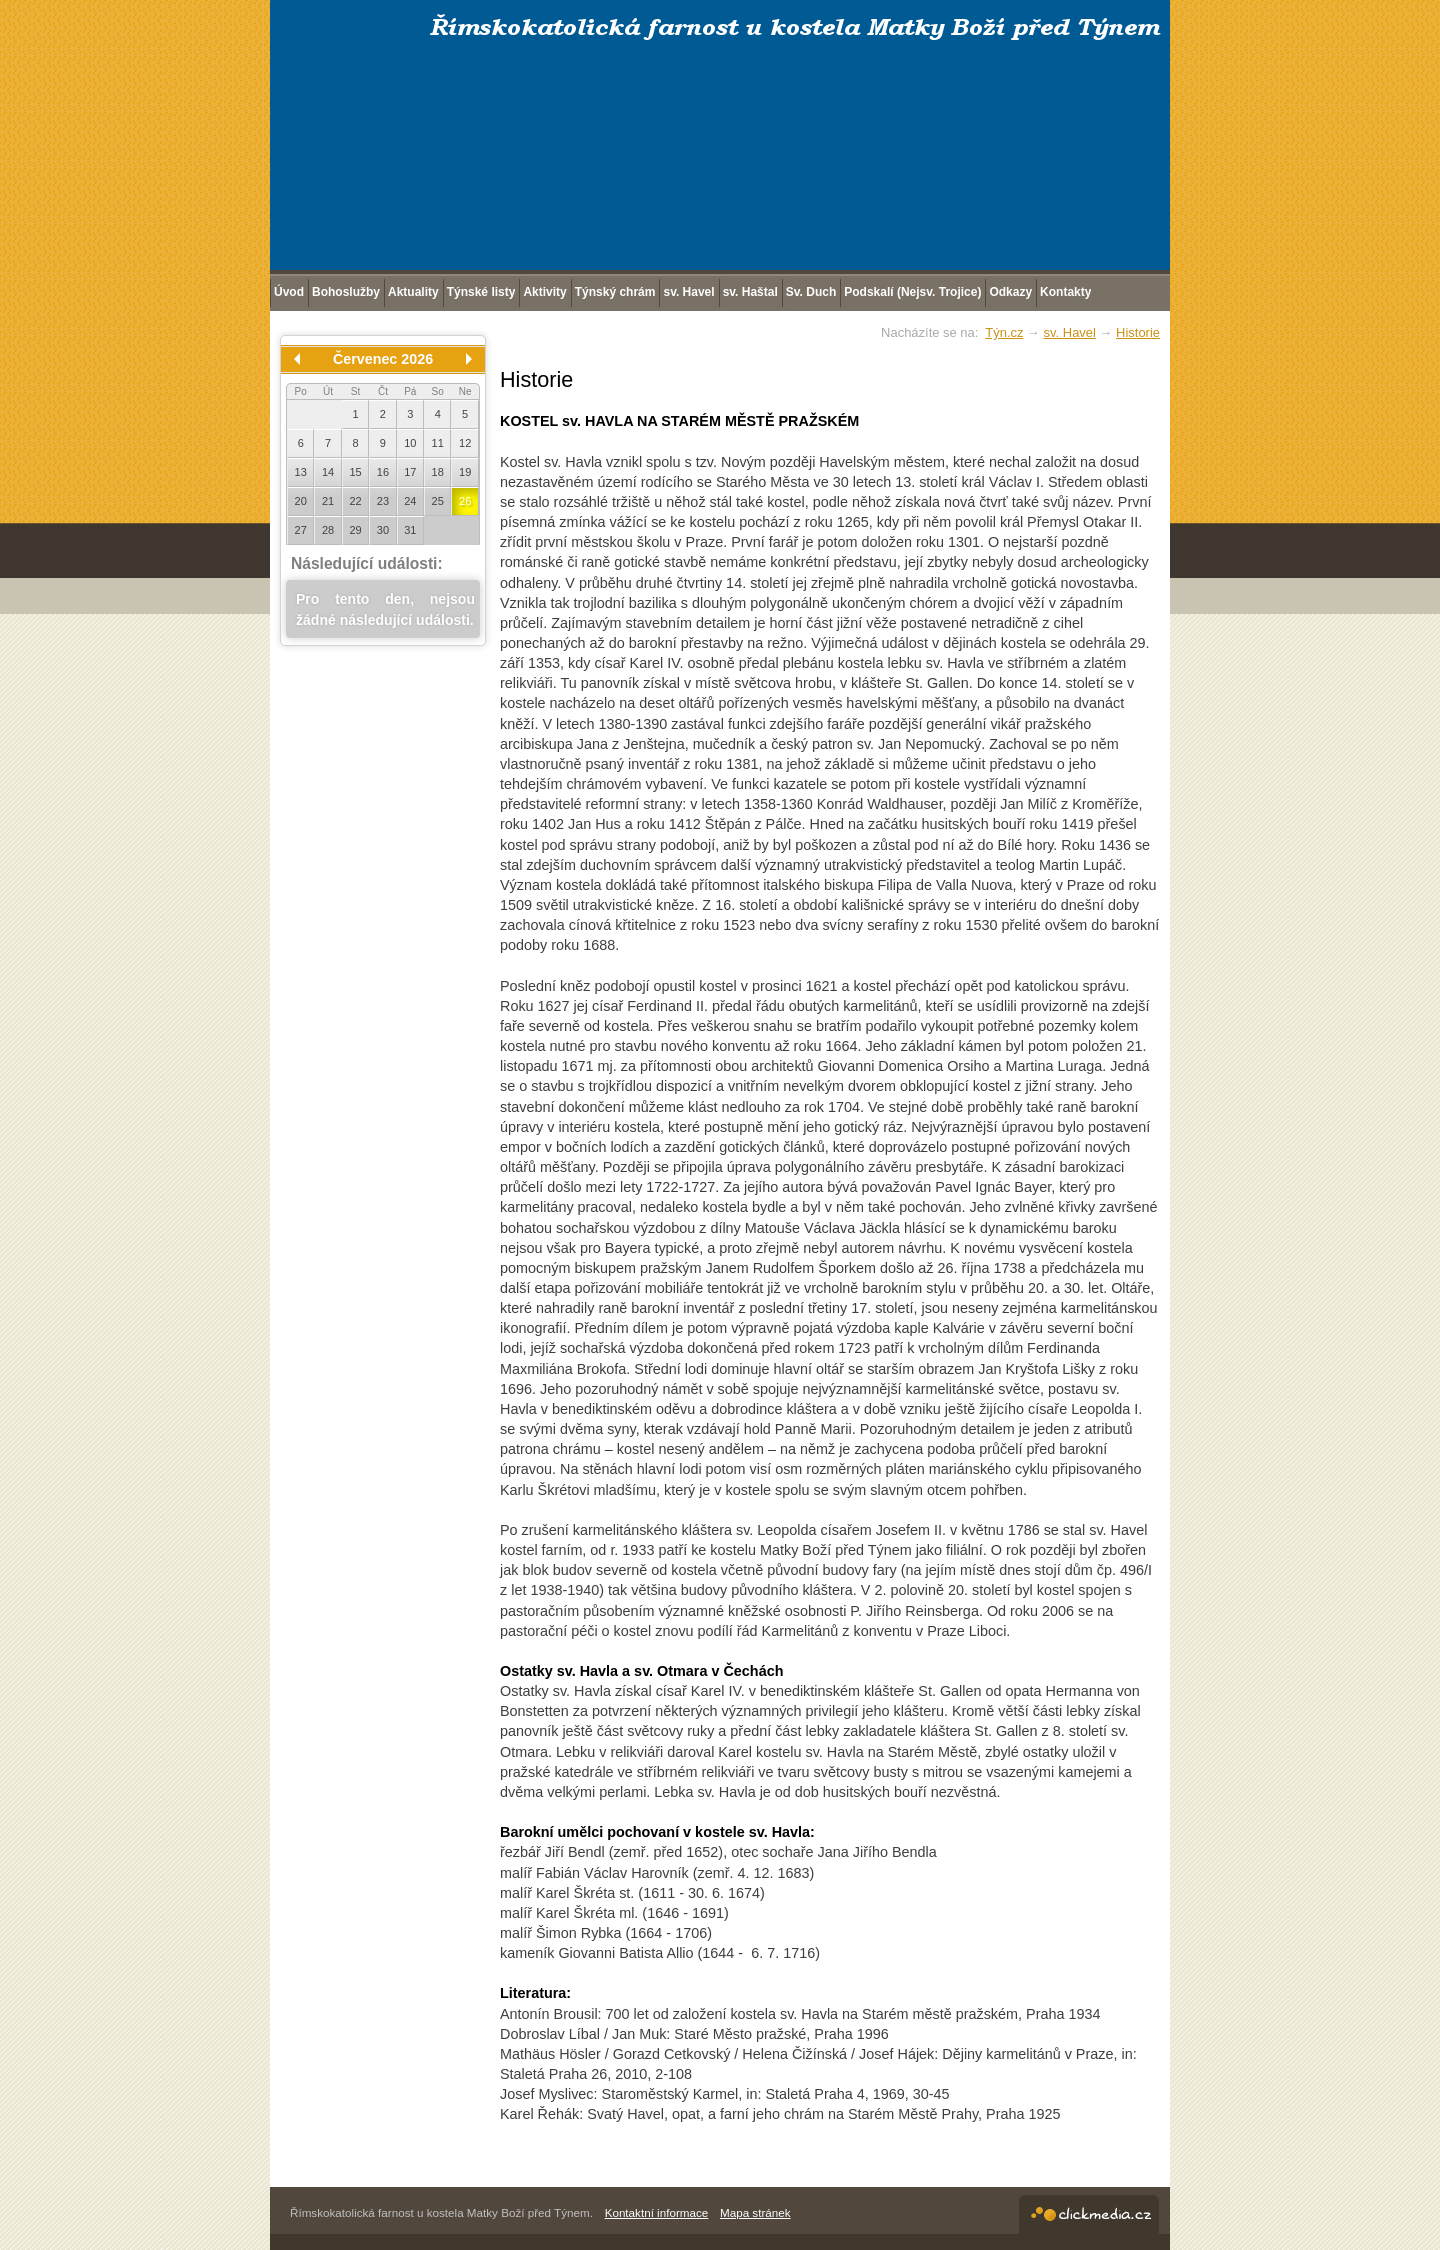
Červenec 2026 (383, 359)
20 (301, 501)
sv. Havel (1070, 332)
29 (355, 530)
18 (438, 472)
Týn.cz (1004, 332)
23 (383, 501)
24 (410, 501)
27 (301, 530)
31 (410, 530)
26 (465, 501)
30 (383, 530)
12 (465, 443)
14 (328, 472)
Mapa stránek (755, 2212)
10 (410, 443)
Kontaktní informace (657, 2212)
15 (355, 472)
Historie (1138, 332)
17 (410, 472)
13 (301, 472)
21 (328, 501)
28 (328, 530)
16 (383, 472)
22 (355, 501)
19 (465, 472)
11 (438, 443)
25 (438, 501)
